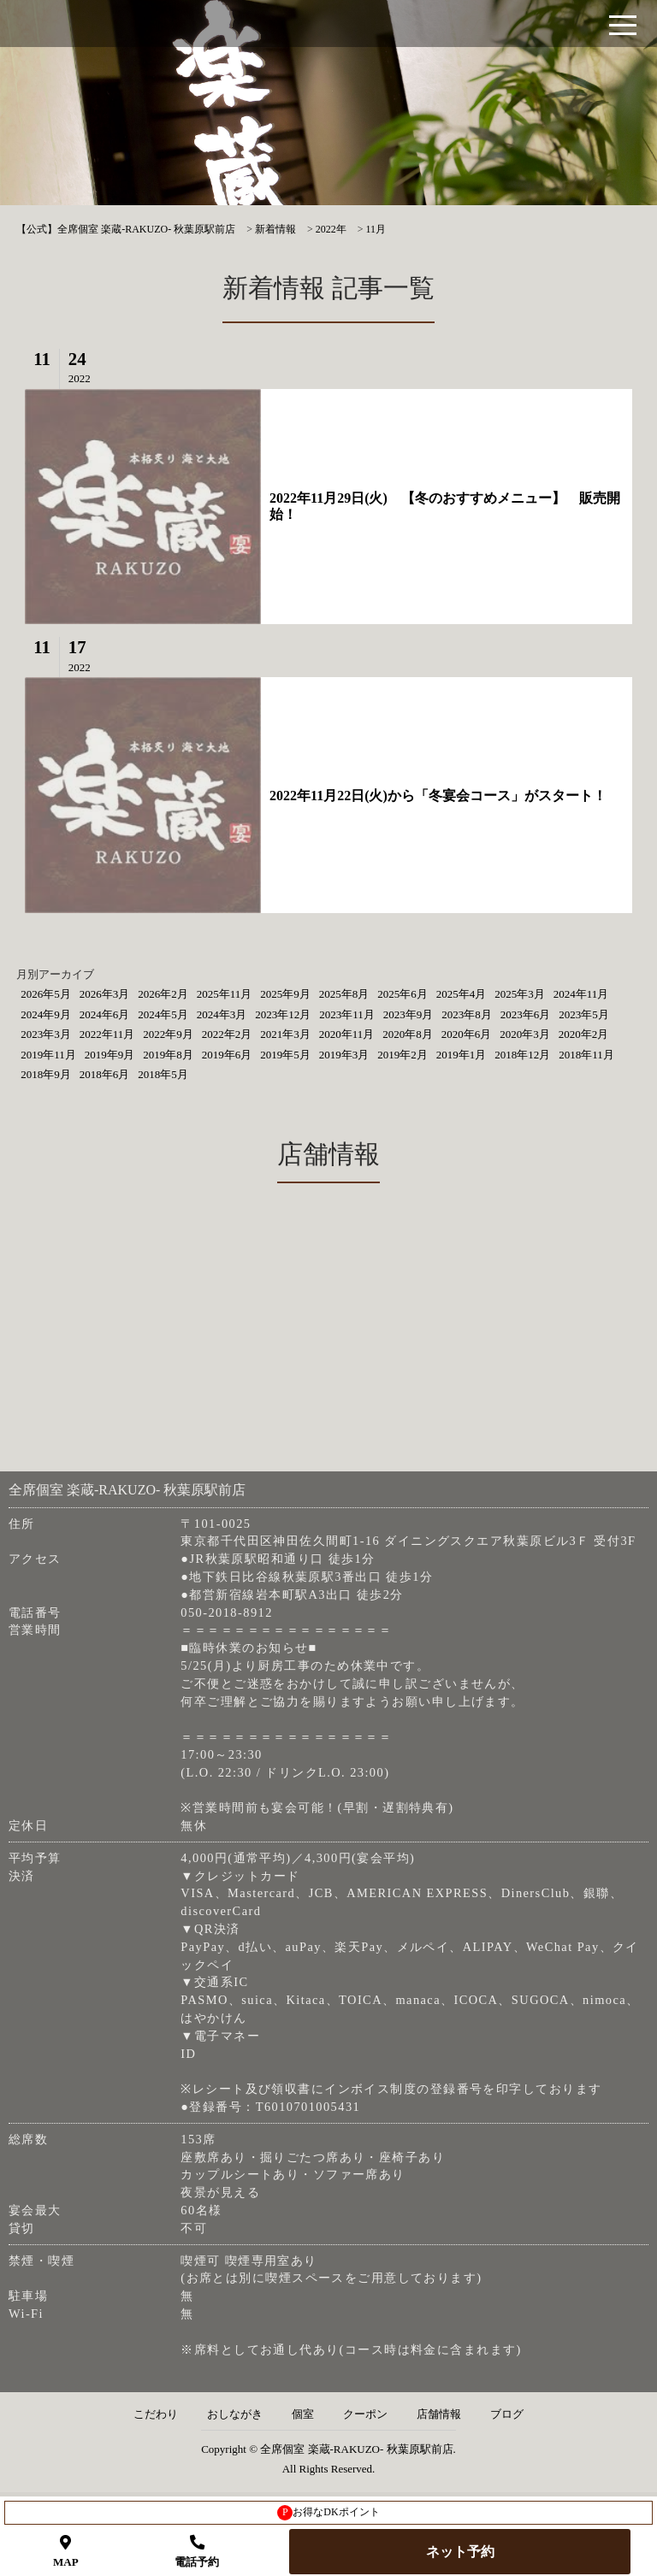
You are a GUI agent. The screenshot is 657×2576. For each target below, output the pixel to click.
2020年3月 (525, 1034)
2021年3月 (285, 1034)
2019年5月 (285, 1054)
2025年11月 (224, 993)
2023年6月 (525, 1014)
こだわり (155, 2414)
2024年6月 (105, 1014)
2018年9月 (46, 1074)
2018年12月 (522, 1054)
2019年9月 (110, 1054)
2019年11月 (48, 1054)
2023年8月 (466, 1014)
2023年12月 (283, 1014)
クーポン (365, 2414)
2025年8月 (344, 993)
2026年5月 (46, 993)
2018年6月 (105, 1074)
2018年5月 (163, 1074)
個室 (303, 2414)
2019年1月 (461, 1054)
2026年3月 (105, 993)
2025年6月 (402, 993)
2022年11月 (107, 1034)
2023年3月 (46, 1034)
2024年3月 (222, 1014)
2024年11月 (581, 993)
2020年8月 (407, 1034)
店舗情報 (439, 2414)
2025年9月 (285, 993)
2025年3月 (519, 993)
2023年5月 (584, 1014)
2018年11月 (586, 1054)
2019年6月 (227, 1054)
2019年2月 (402, 1054)
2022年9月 (168, 1034)
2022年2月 (227, 1034)
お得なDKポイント (328, 2512)
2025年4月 (461, 993)
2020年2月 (584, 1034)
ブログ (507, 2414)
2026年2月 (163, 993)
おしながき (235, 2414)
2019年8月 (168, 1054)
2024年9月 (46, 1014)
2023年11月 (347, 1014)
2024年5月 (163, 1014)
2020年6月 (466, 1034)
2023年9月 (408, 1014)
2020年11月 (347, 1034)
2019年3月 (344, 1054)
